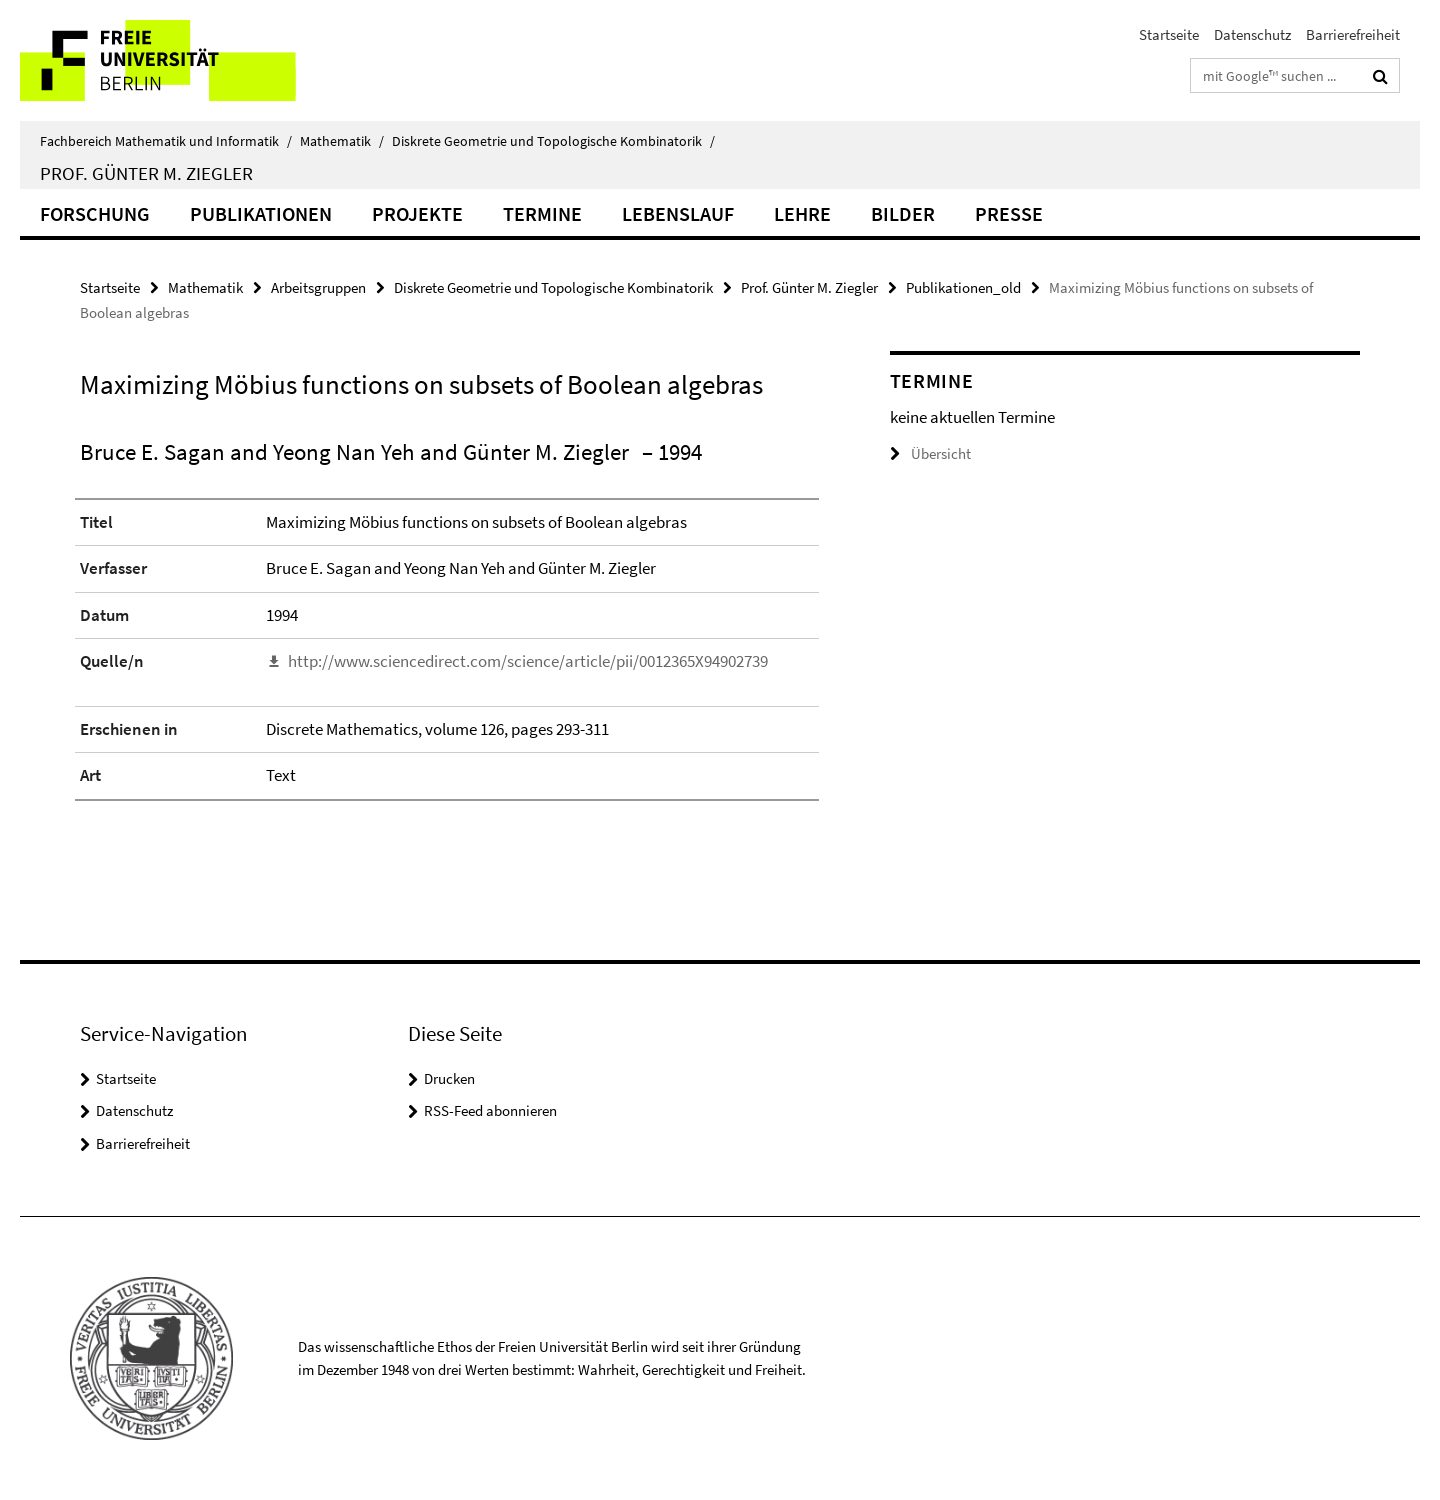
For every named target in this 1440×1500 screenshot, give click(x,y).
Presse (1009, 213)
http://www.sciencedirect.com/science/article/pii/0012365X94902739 (528, 661)
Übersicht (930, 453)
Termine (542, 213)
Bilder (903, 213)
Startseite (1169, 34)
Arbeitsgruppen (318, 287)
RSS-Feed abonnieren (490, 1110)
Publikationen (261, 213)
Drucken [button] (449, 1078)
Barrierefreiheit (1353, 34)
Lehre (802, 213)
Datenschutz (1252, 34)
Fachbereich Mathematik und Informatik (166, 141)
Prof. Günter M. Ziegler (146, 173)
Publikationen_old (963, 287)
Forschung (95, 213)
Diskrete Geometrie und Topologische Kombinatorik (553, 141)
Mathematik (342, 141)
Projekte (417, 213)
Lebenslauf (678, 213)
